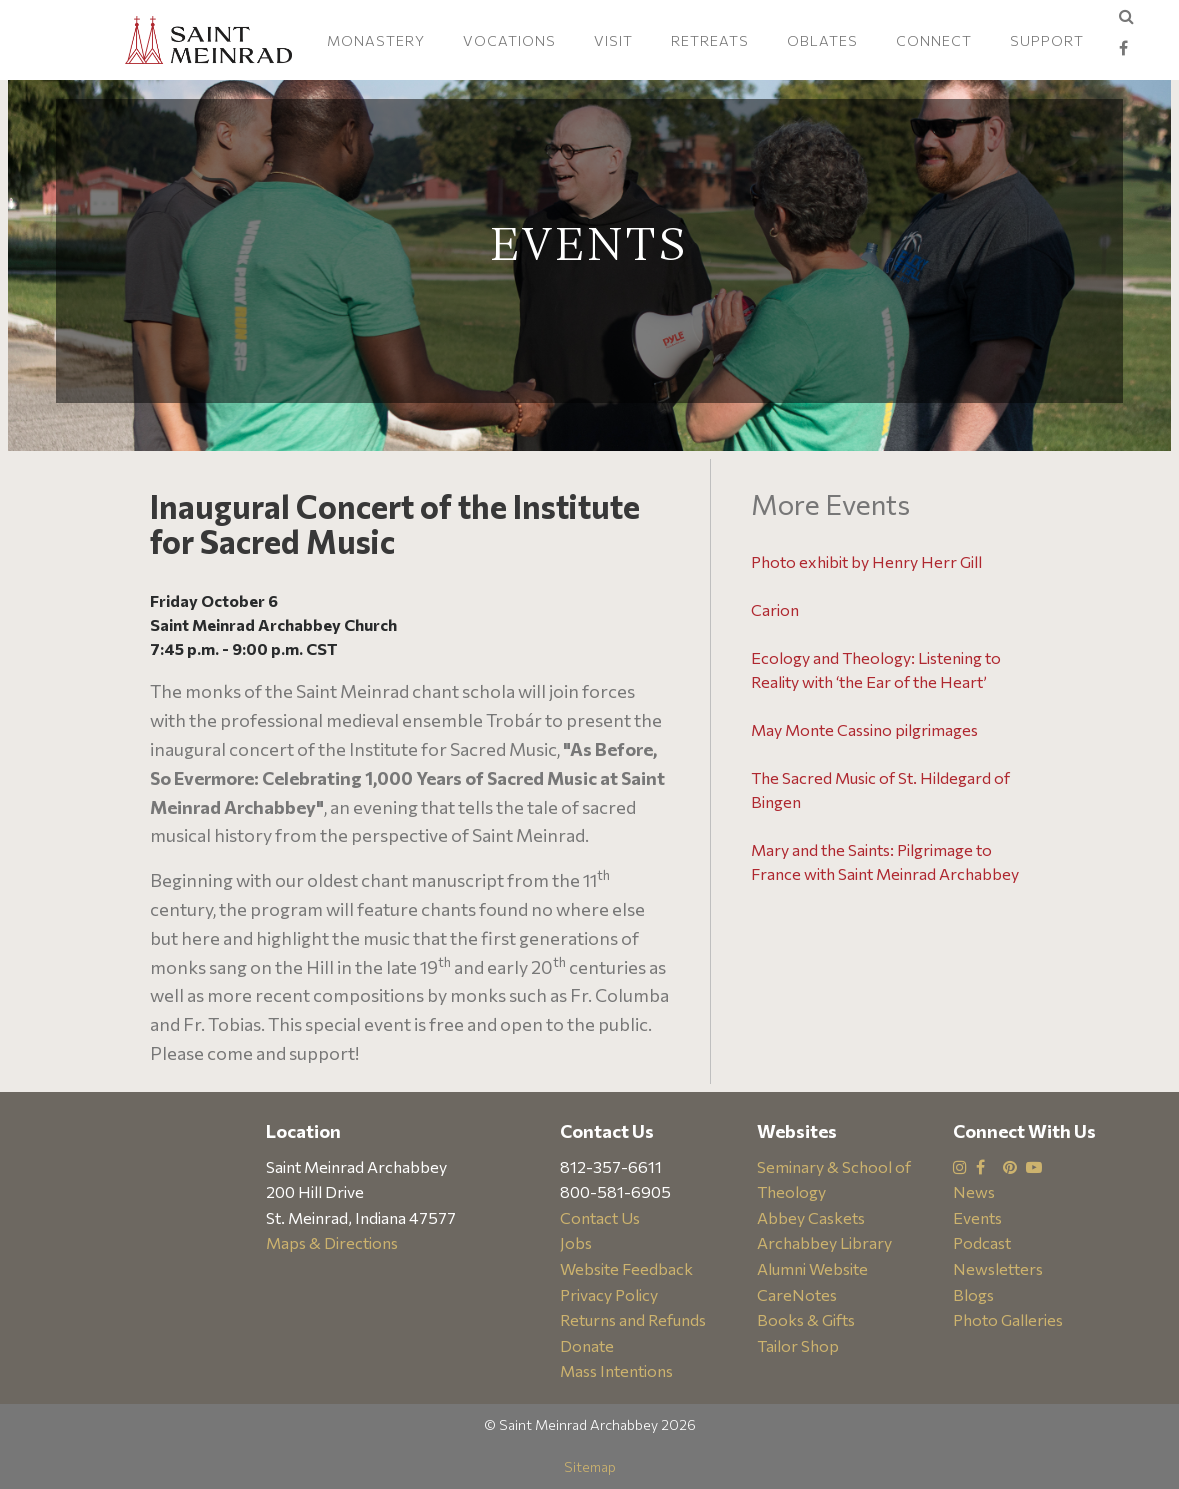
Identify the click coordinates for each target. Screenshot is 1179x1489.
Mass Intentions (616, 1370)
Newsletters (998, 1268)
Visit (613, 40)
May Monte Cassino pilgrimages (864, 729)
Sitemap (590, 1466)
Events (977, 1217)
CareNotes (797, 1294)
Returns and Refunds (633, 1319)
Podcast (982, 1242)
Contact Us (600, 1217)
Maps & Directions (332, 1242)
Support (1047, 40)
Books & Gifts (806, 1319)
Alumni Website (812, 1268)
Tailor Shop (798, 1345)
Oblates (822, 40)
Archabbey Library (824, 1242)
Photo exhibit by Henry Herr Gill (866, 561)
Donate (587, 1345)
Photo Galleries (1008, 1319)
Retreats (710, 40)
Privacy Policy (609, 1294)
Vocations (509, 40)
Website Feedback (626, 1268)
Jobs (576, 1242)
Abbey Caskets (811, 1217)
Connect (934, 40)
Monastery (376, 40)
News (974, 1191)
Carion (775, 609)
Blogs (973, 1294)
